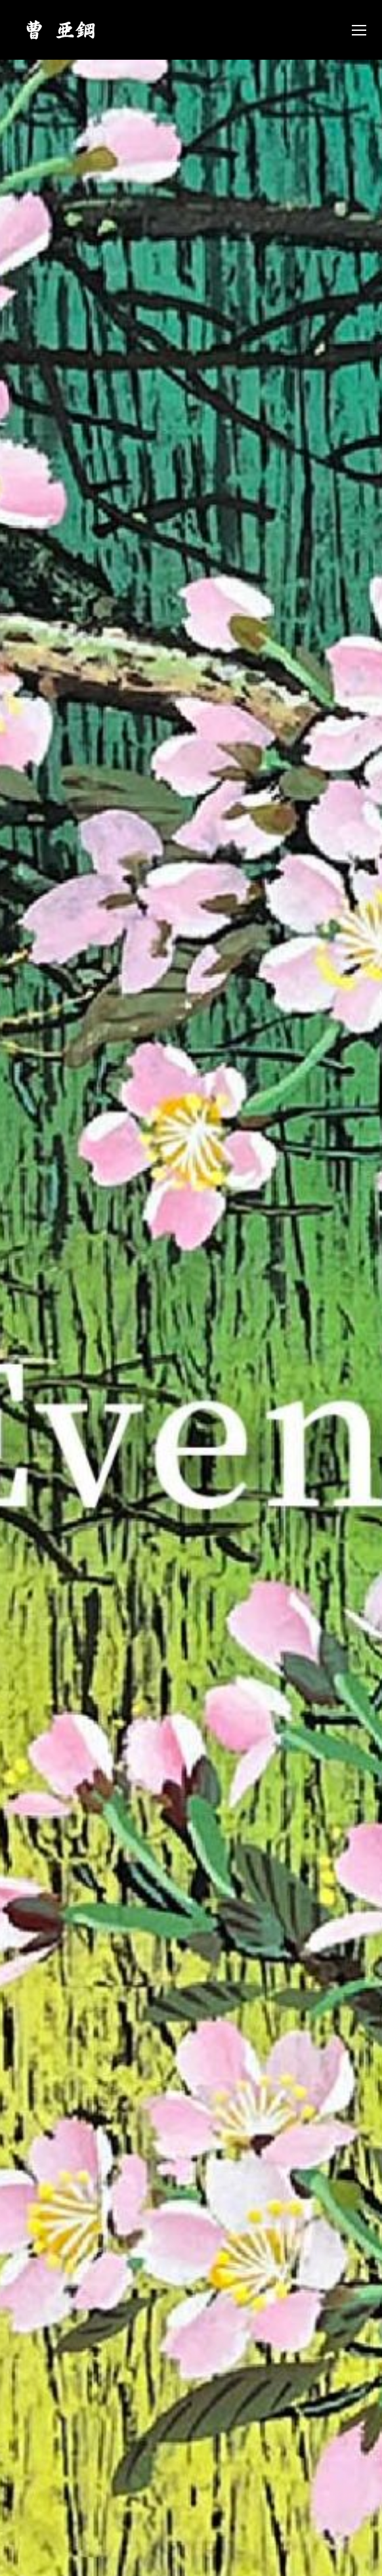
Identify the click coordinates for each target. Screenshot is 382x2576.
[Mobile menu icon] (359, 30)
